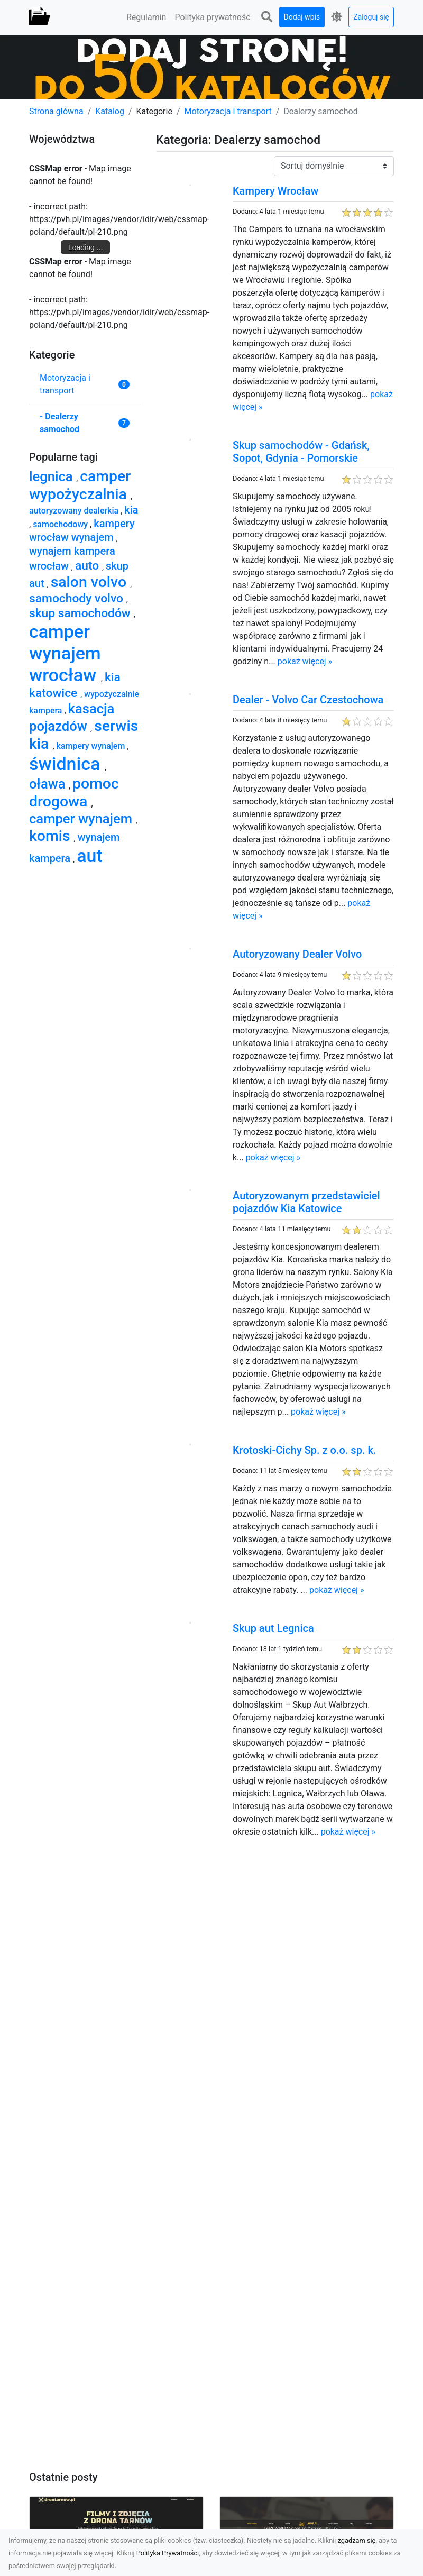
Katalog (109, 111)
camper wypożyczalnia (80, 485)
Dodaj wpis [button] (302, 17)
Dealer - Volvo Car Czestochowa (308, 699)
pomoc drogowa (74, 792)
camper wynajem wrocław (65, 653)
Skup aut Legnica (273, 1628)
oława (49, 784)
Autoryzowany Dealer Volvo (297, 954)
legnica (52, 476)
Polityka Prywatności (167, 2553)
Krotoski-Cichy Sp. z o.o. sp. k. (304, 1450)
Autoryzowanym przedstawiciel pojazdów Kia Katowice (306, 1202)
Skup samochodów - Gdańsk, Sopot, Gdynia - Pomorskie (301, 451)
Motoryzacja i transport (228, 111)
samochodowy (61, 524)
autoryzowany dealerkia (75, 511)
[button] (267, 17)
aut (90, 855)
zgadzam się (357, 2540)
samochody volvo (77, 598)
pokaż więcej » (305, 661)
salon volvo (90, 582)
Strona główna (56, 111)
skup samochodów (81, 613)
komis (51, 836)
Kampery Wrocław (275, 191)
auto (88, 565)
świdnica (67, 763)
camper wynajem (82, 819)
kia (131, 509)
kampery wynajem (92, 746)
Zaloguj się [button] (371, 17)
